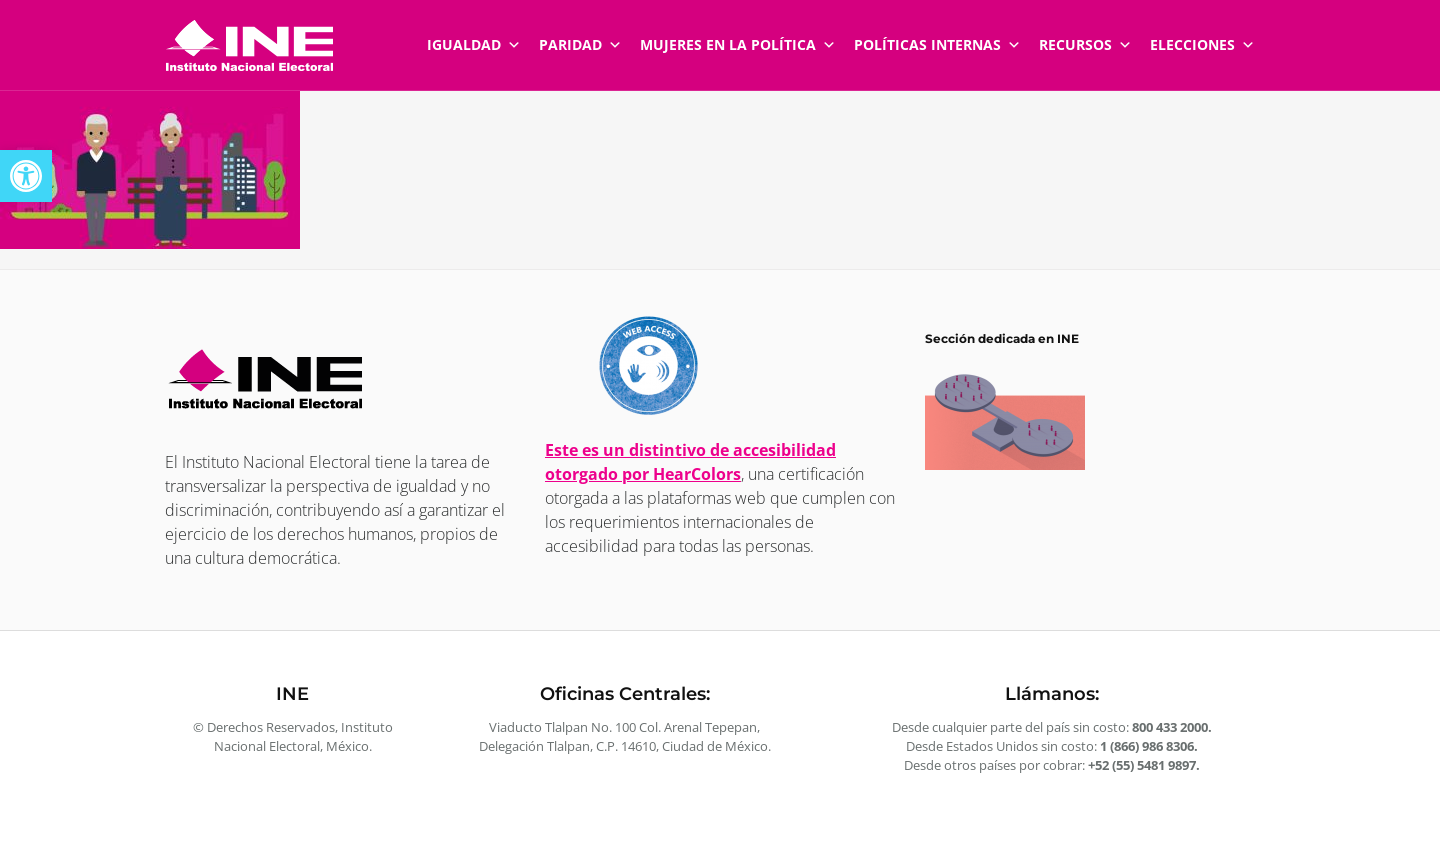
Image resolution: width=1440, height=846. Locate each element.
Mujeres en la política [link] (738, 35)
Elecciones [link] (1202, 35)
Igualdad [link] (474, 35)
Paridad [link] (580, 35)
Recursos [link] (1085, 35)
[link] (26, 176)
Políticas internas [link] (937, 35)
